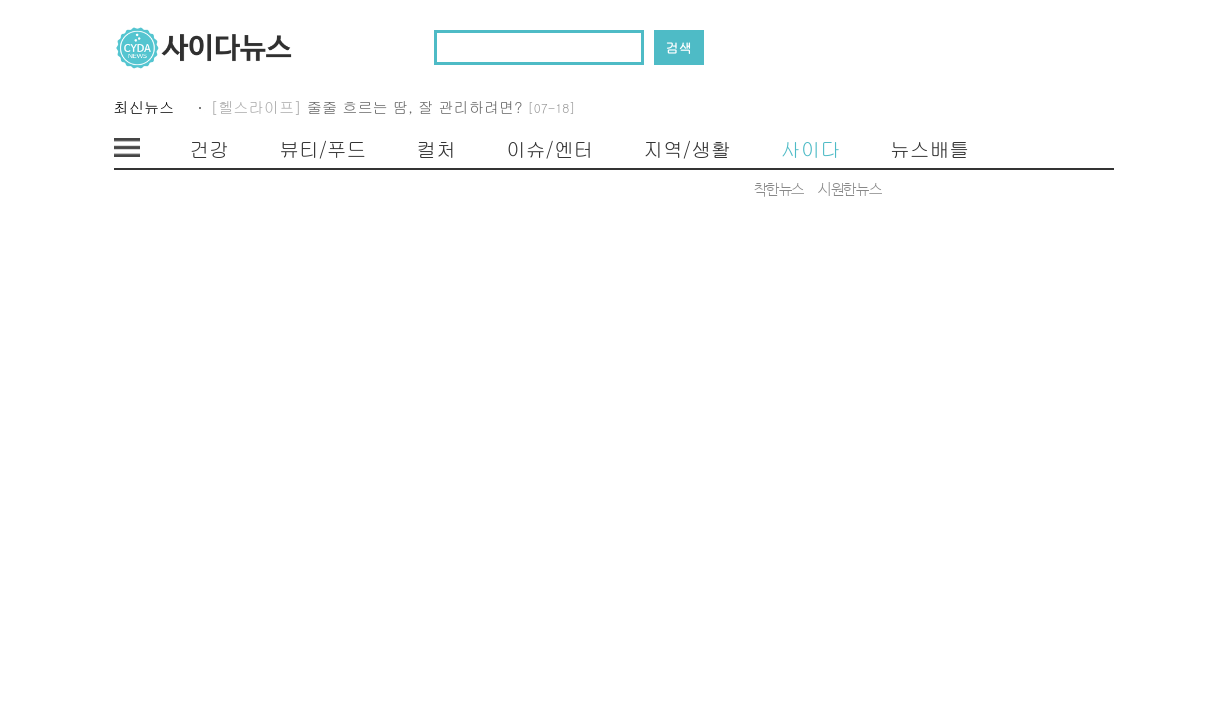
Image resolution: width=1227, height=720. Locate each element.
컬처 (436, 149)
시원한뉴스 (849, 190)
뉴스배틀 (929, 149)
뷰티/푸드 (322, 149)
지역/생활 (686, 149)
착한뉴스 (779, 190)
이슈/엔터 (549, 149)
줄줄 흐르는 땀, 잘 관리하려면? (441, 106)
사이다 (810, 149)
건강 (210, 149)
